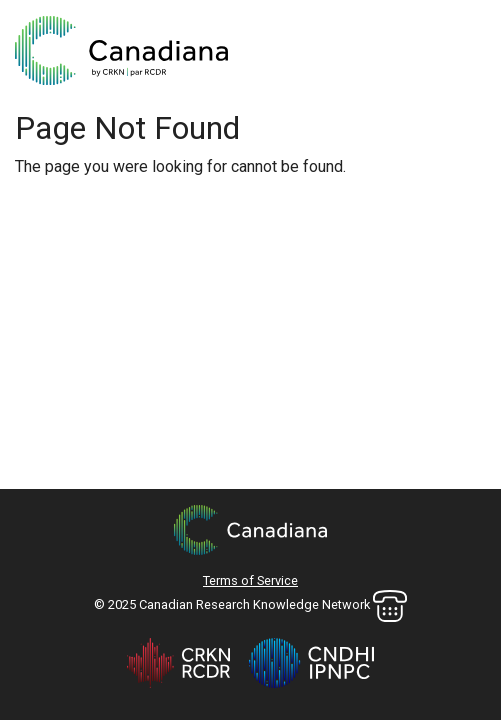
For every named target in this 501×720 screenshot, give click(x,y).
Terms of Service (250, 580)
